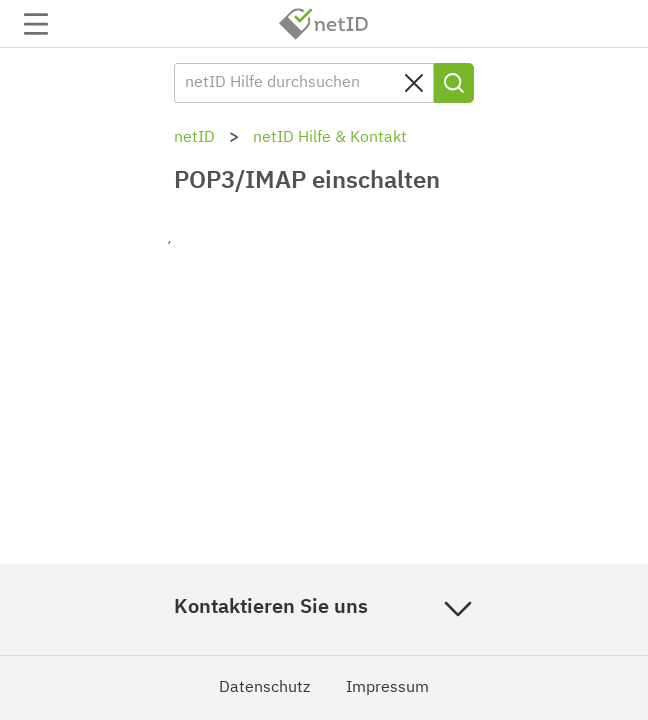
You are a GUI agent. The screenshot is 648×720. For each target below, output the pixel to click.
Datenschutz (264, 688)
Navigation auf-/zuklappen (36, 24)
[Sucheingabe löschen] (414, 83)
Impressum (387, 688)
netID (324, 24)
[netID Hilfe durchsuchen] (304, 83)
